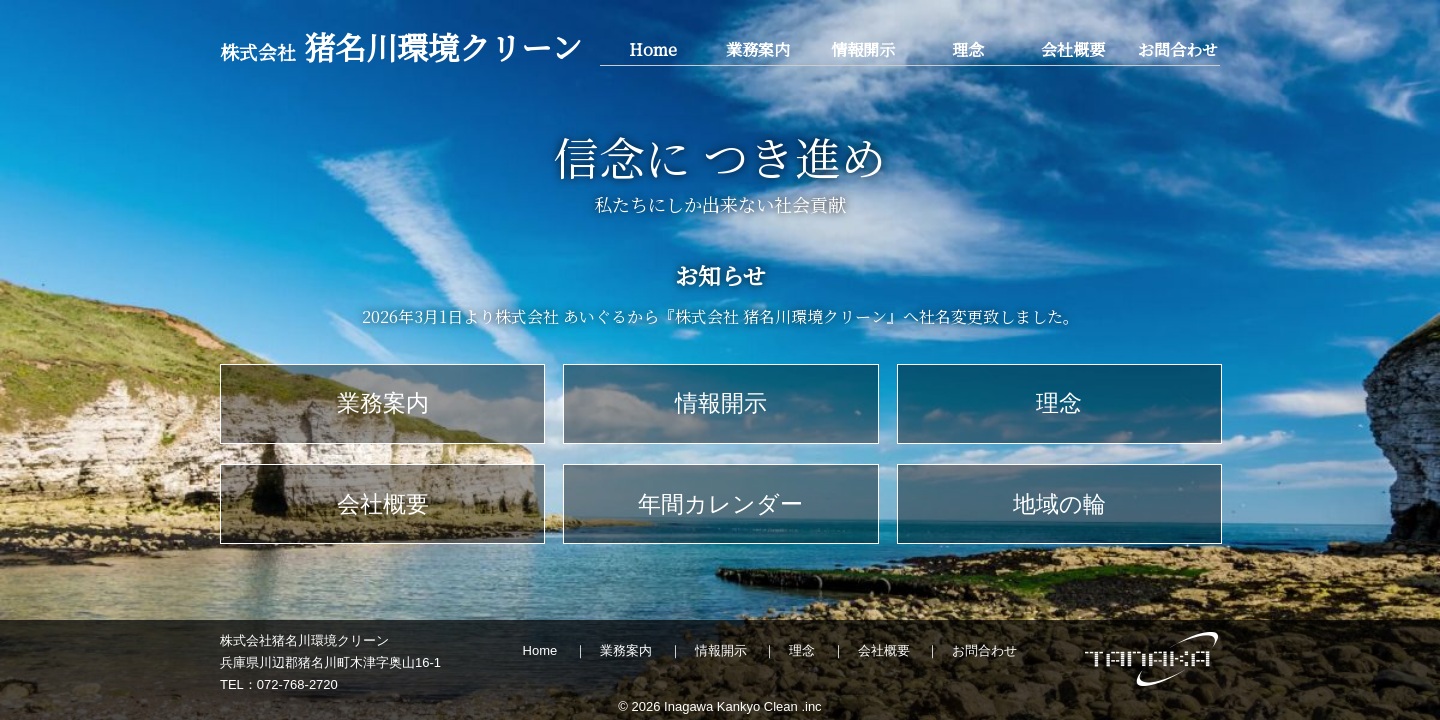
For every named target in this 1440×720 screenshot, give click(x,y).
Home (653, 49)
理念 (968, 49)
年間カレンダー (720, 504)
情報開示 (863, 49)
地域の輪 (1059, 504)
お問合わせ (1178, 49)
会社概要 (1073, 49)
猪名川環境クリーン (401, 46)
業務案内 (758, 49)
